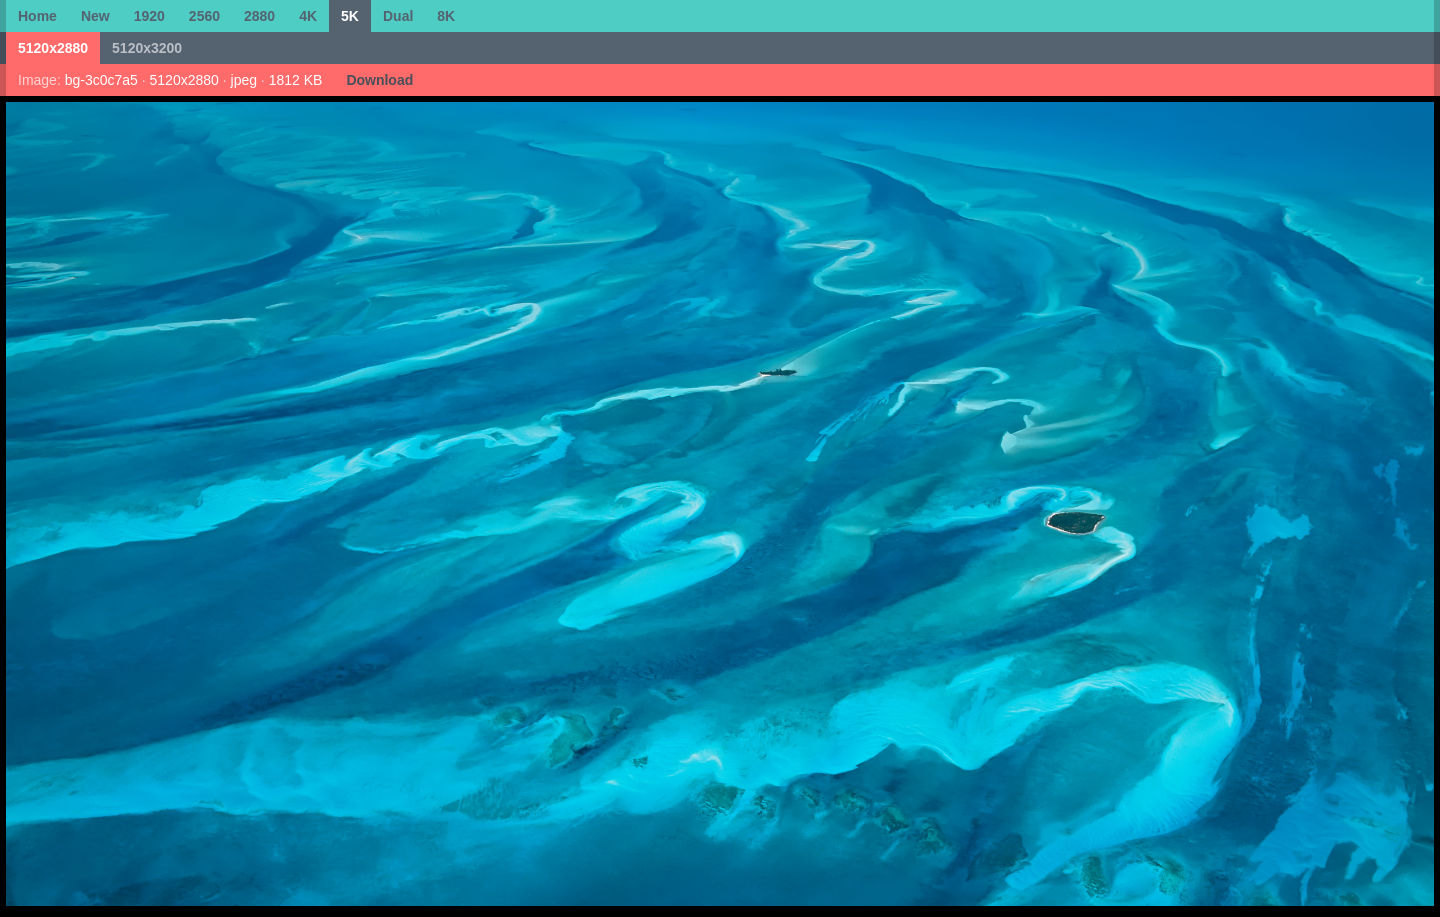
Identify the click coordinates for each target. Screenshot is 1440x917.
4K (308, 16)
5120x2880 (53, 48)
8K (446, 16)
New (95, 16)
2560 (204, 16)
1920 (149, 16)
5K (350, 16)
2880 (259, 16)
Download (379, 80)
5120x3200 (147, 48)
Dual (398, 16)
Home (37, 16)
